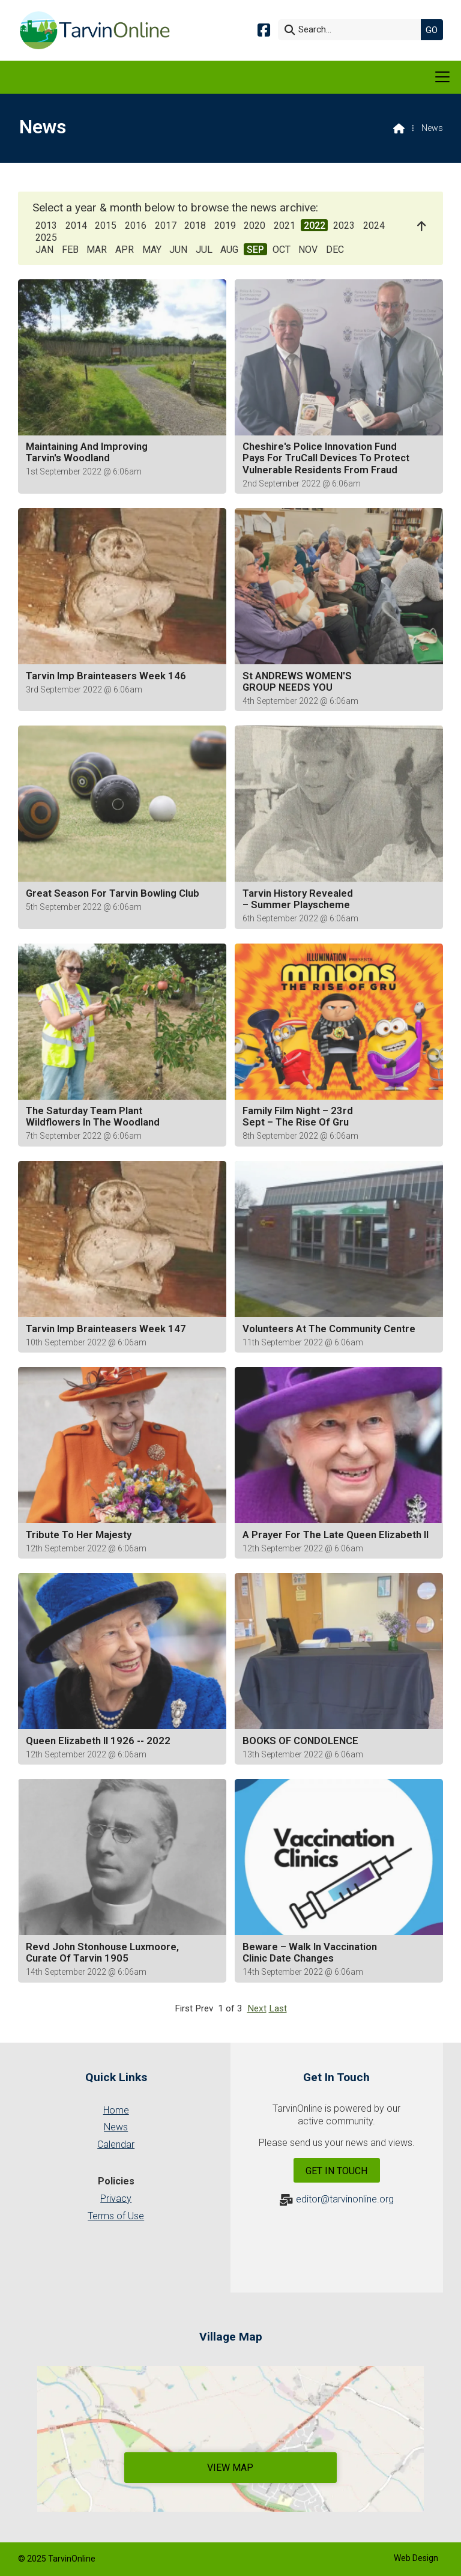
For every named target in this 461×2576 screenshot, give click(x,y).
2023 (344, 225)
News (116, 2127)
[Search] (352, 29)
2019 (225, 225)
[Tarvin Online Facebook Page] (264, 29)
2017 (165, 225)
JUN (178, 249)
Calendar (115, 2144)
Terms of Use (116, 2216)
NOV (308, 249)
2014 (76, 225)
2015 (105, 225)
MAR (96, 249)
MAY (151, 249)
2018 (195, 225)
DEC (335, 249)
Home (116, 2110)
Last (278, 2008)
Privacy (115, 2198)
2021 (284, 225)
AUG (229, 249)
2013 (46, 225)
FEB (70, 249)
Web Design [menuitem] (416, 2558)
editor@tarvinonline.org (345, 2199)
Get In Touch (336, 2171)
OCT (282, 249)
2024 (374, 225)
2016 (135, 225)
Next (257, 2008)
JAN (44, 249)
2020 (254, 225)
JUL (204, 249)
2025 (46, 237)
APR (124, 249)
